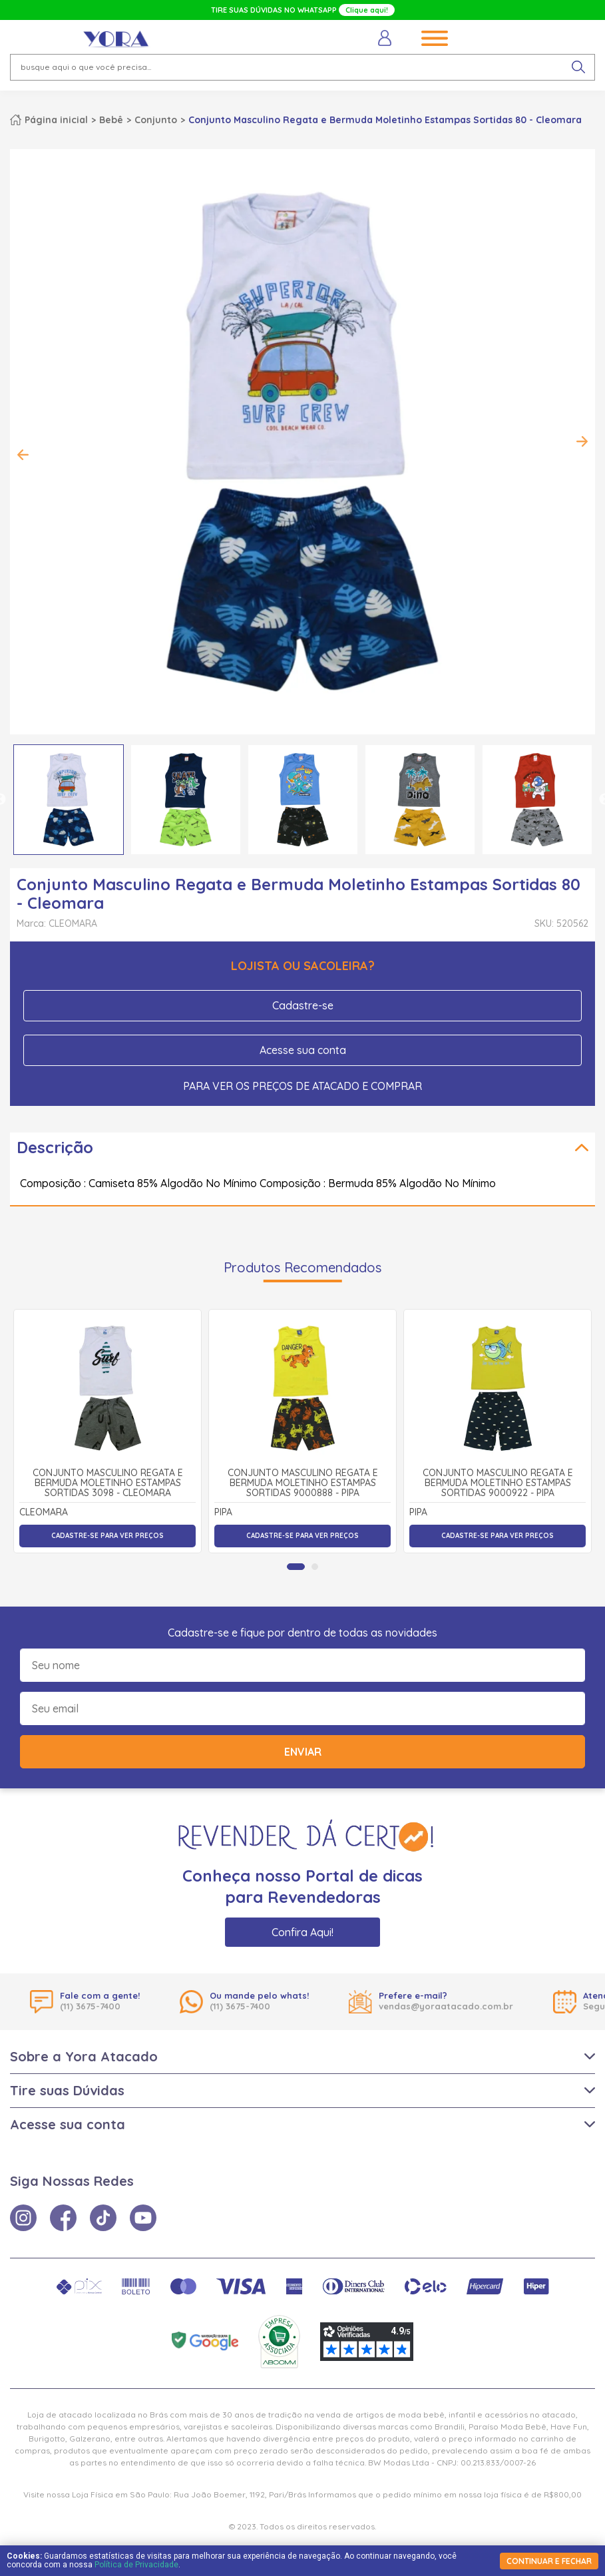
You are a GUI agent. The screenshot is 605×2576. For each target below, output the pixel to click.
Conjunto (155, 120)
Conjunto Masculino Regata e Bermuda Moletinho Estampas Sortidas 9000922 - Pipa (498, 1483)
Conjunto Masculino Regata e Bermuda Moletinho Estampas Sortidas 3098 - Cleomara (108, 1483)
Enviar (302, 1751)
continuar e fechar (549, 2561)
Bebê (111, 120)
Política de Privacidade (136, 2564)
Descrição (55, 1147)
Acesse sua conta (303, 1050)
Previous (23, 454)
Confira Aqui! (302, 1932)
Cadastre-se (302, 1005)
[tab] (296, 1566)
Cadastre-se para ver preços (107, 1535)
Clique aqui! (366, 10)
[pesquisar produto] (578, 67)
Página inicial (56, 120)
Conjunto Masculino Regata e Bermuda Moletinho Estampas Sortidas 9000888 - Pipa (303, 1483)
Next (581, 441)
